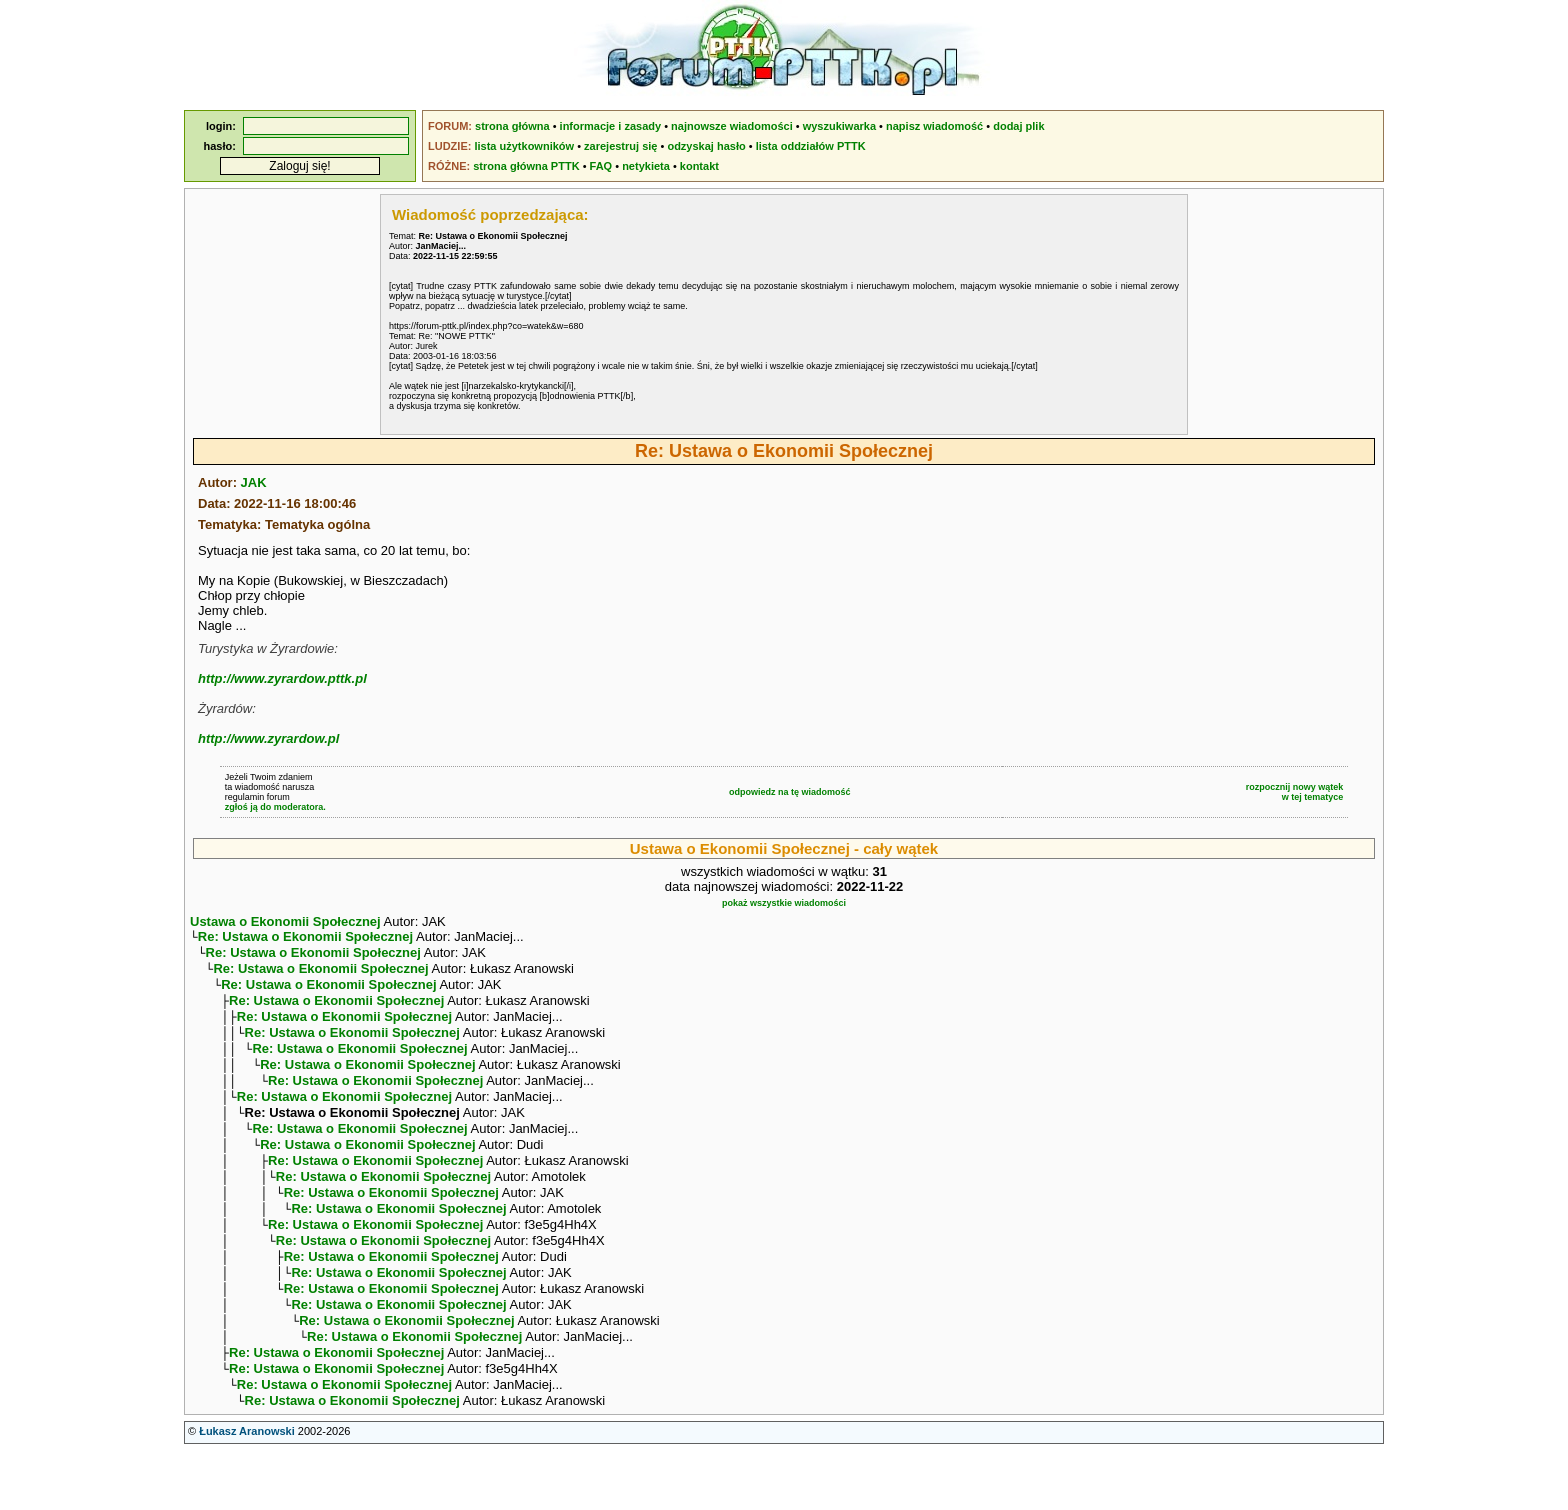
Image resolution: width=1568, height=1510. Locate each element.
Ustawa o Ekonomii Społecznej (285, 921)
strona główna (512, 126)
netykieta (646, 166)
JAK (254, 482)
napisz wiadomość (934, 126)
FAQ (601, 166)
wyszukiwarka (839, 126)
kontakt (699, 166)
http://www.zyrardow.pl (268, 738)
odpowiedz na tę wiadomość (790, 792)
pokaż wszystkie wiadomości (784, 903)
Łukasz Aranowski (247, 1491)
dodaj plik (1018, 126)
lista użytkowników (524, 146)
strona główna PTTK (526, 166)
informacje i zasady (611, 126)
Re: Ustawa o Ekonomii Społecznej (305, 938)
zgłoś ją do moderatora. (275, 807)
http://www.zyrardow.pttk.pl (282, 678)
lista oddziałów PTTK (811, 146)
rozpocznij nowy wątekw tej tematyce (1295, 792)
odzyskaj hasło (706, 146)
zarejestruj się (620, 146)
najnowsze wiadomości (732, 126)
